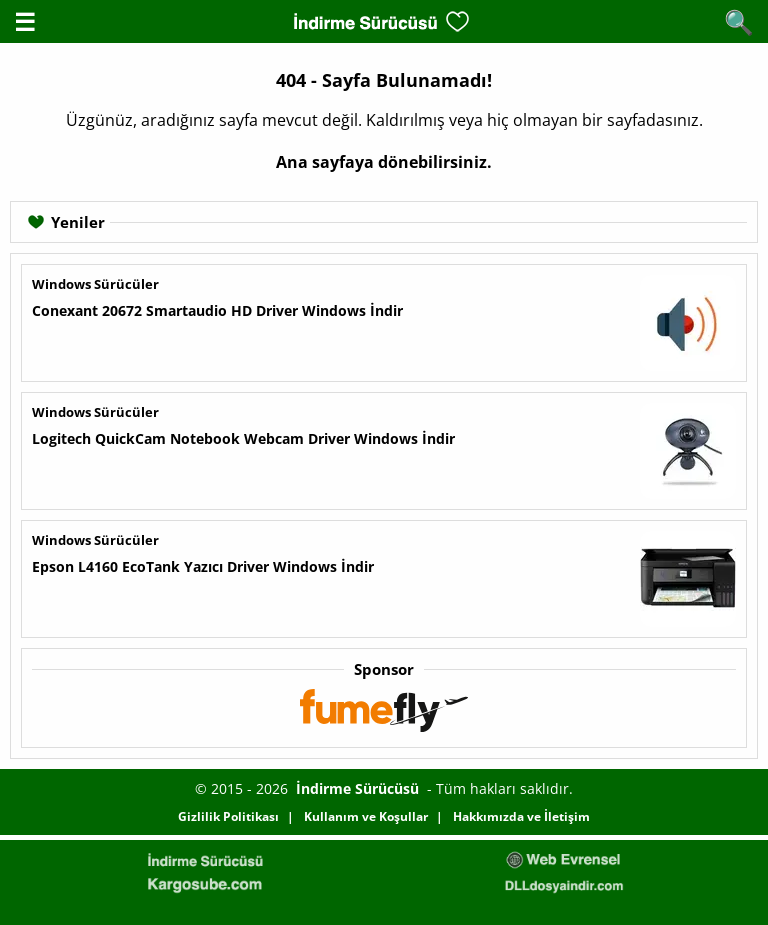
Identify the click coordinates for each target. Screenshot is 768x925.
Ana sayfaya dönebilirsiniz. (384, 162)
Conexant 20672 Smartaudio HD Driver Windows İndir (217, 310)
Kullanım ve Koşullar (366, 816)
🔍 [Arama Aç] (739, 21)
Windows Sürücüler (95, 284)
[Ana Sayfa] (365, 21)
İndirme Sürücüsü (357, 788)
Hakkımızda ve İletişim (521, 816)
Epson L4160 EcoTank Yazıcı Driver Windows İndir (203, 566)
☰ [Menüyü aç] (25, 21)
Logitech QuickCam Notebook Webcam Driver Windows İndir (243, 438)
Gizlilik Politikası (228, 816)
